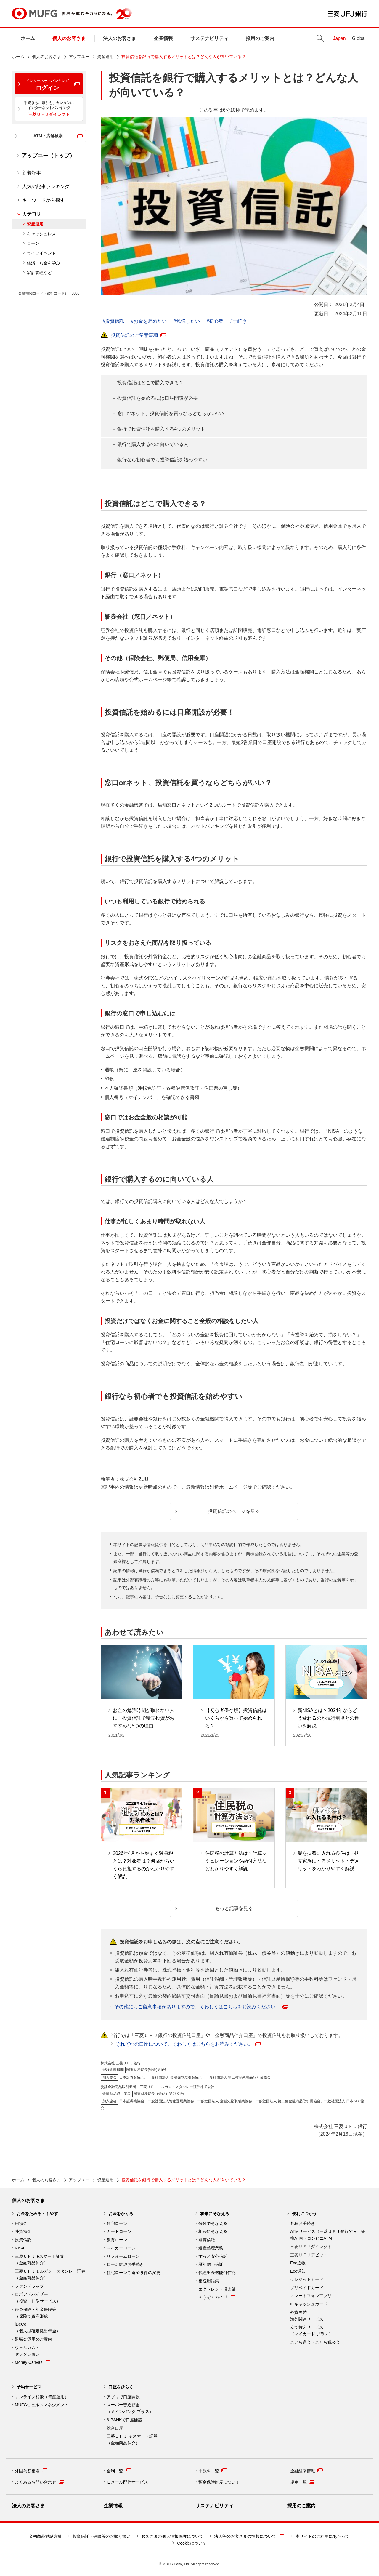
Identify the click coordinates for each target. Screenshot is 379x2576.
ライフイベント (41, 253)
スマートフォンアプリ (311, 2295)
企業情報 (163, 38)
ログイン (47, 85)
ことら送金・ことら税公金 (315, 2342)
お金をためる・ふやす (37, 2213)
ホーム (28, 38)
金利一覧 (119, 2470)
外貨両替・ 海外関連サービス (306, 2315)
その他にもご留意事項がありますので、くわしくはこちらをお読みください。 (201, 2006)
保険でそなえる (212, 2223)
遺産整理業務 (210, 2248)
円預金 (21, 2223)
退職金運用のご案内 (33, 2339)
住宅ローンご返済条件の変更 (133, 2272)
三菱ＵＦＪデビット (308, 2254)
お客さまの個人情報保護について (172, 2536)
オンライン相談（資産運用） (42, 2396)
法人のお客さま (119, 38)
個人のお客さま (69, 38)
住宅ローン (117, 2223)
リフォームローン (123, 2256)
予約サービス (29, 2387)
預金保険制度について (219, 2482)
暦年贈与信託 (210, 2264)
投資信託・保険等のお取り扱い (102, 2536)
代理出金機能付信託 (217, 2272)
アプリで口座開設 (123, 2396)
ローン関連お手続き (125, 2264)
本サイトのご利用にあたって (322, 2536)
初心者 (216, 321)
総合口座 (115, 2428)
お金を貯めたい (150, 321)
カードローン (119, 2231)
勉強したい (188, 321)
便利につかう (304, 2213)
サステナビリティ (209, 38)
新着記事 (31, 172)
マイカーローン (121, 2248)
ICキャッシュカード (308, 2304)
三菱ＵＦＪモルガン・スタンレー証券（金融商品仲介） (50, 2274)
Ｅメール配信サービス (127, 2482)
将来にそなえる (214, 2213)
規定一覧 (302, 2481)
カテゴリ (31, 213)
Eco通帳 (298, 2262)
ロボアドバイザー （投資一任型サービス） (37, 2297)
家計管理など (39, 272)
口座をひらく (120, 2387)
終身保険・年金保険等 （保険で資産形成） (35, 2313)
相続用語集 (208, 2281)
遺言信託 (206, 2239)
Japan (339, 38)
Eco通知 (298, 2271)
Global (359, 38)
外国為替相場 (31, 2470)
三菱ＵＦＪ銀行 (347, 14)
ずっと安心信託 (212, 2256)
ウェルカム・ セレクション (27, 2351)
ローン (33, 243)
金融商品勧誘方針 (45, 2536)
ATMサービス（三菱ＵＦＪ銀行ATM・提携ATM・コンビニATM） (327, 2235)
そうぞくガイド (216, 2297)
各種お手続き (302, 2223)
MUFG (34, 13)
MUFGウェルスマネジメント (41, 2404)
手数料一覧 (212, 2470)
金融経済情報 (306, 2470)
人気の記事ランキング (46, 186)
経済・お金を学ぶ (43, 262)
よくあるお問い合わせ (39, 2481)
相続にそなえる (212, 2231)
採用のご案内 (260, 38)
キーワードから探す (43, 200)
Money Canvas (32, 2362)
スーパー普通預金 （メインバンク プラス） (130, 2408)
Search (320, 38)
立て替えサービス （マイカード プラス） (311, 2330)
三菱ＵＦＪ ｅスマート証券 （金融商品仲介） (132, 2439)
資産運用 (105, 56)
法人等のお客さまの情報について (249, 2536)
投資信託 (114, 321)
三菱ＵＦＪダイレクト (311, 2246)
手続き (240, 321)
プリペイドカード (306, 2287)
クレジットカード (306, 2279)
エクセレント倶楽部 (217, 2289)
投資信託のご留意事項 (138, 335)
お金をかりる (120, 2213)
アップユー (79, 56)
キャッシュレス (41, 233)
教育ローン (117, 2239)
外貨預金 (23, 2231)
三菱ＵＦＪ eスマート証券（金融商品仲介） (39, 2259)
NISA (20, 2248)
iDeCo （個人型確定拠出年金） (37, 2327)
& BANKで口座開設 (124, 2419)
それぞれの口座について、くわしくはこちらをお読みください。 (188, 2044)
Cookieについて (192, 2543)
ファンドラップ (29, 2286)
